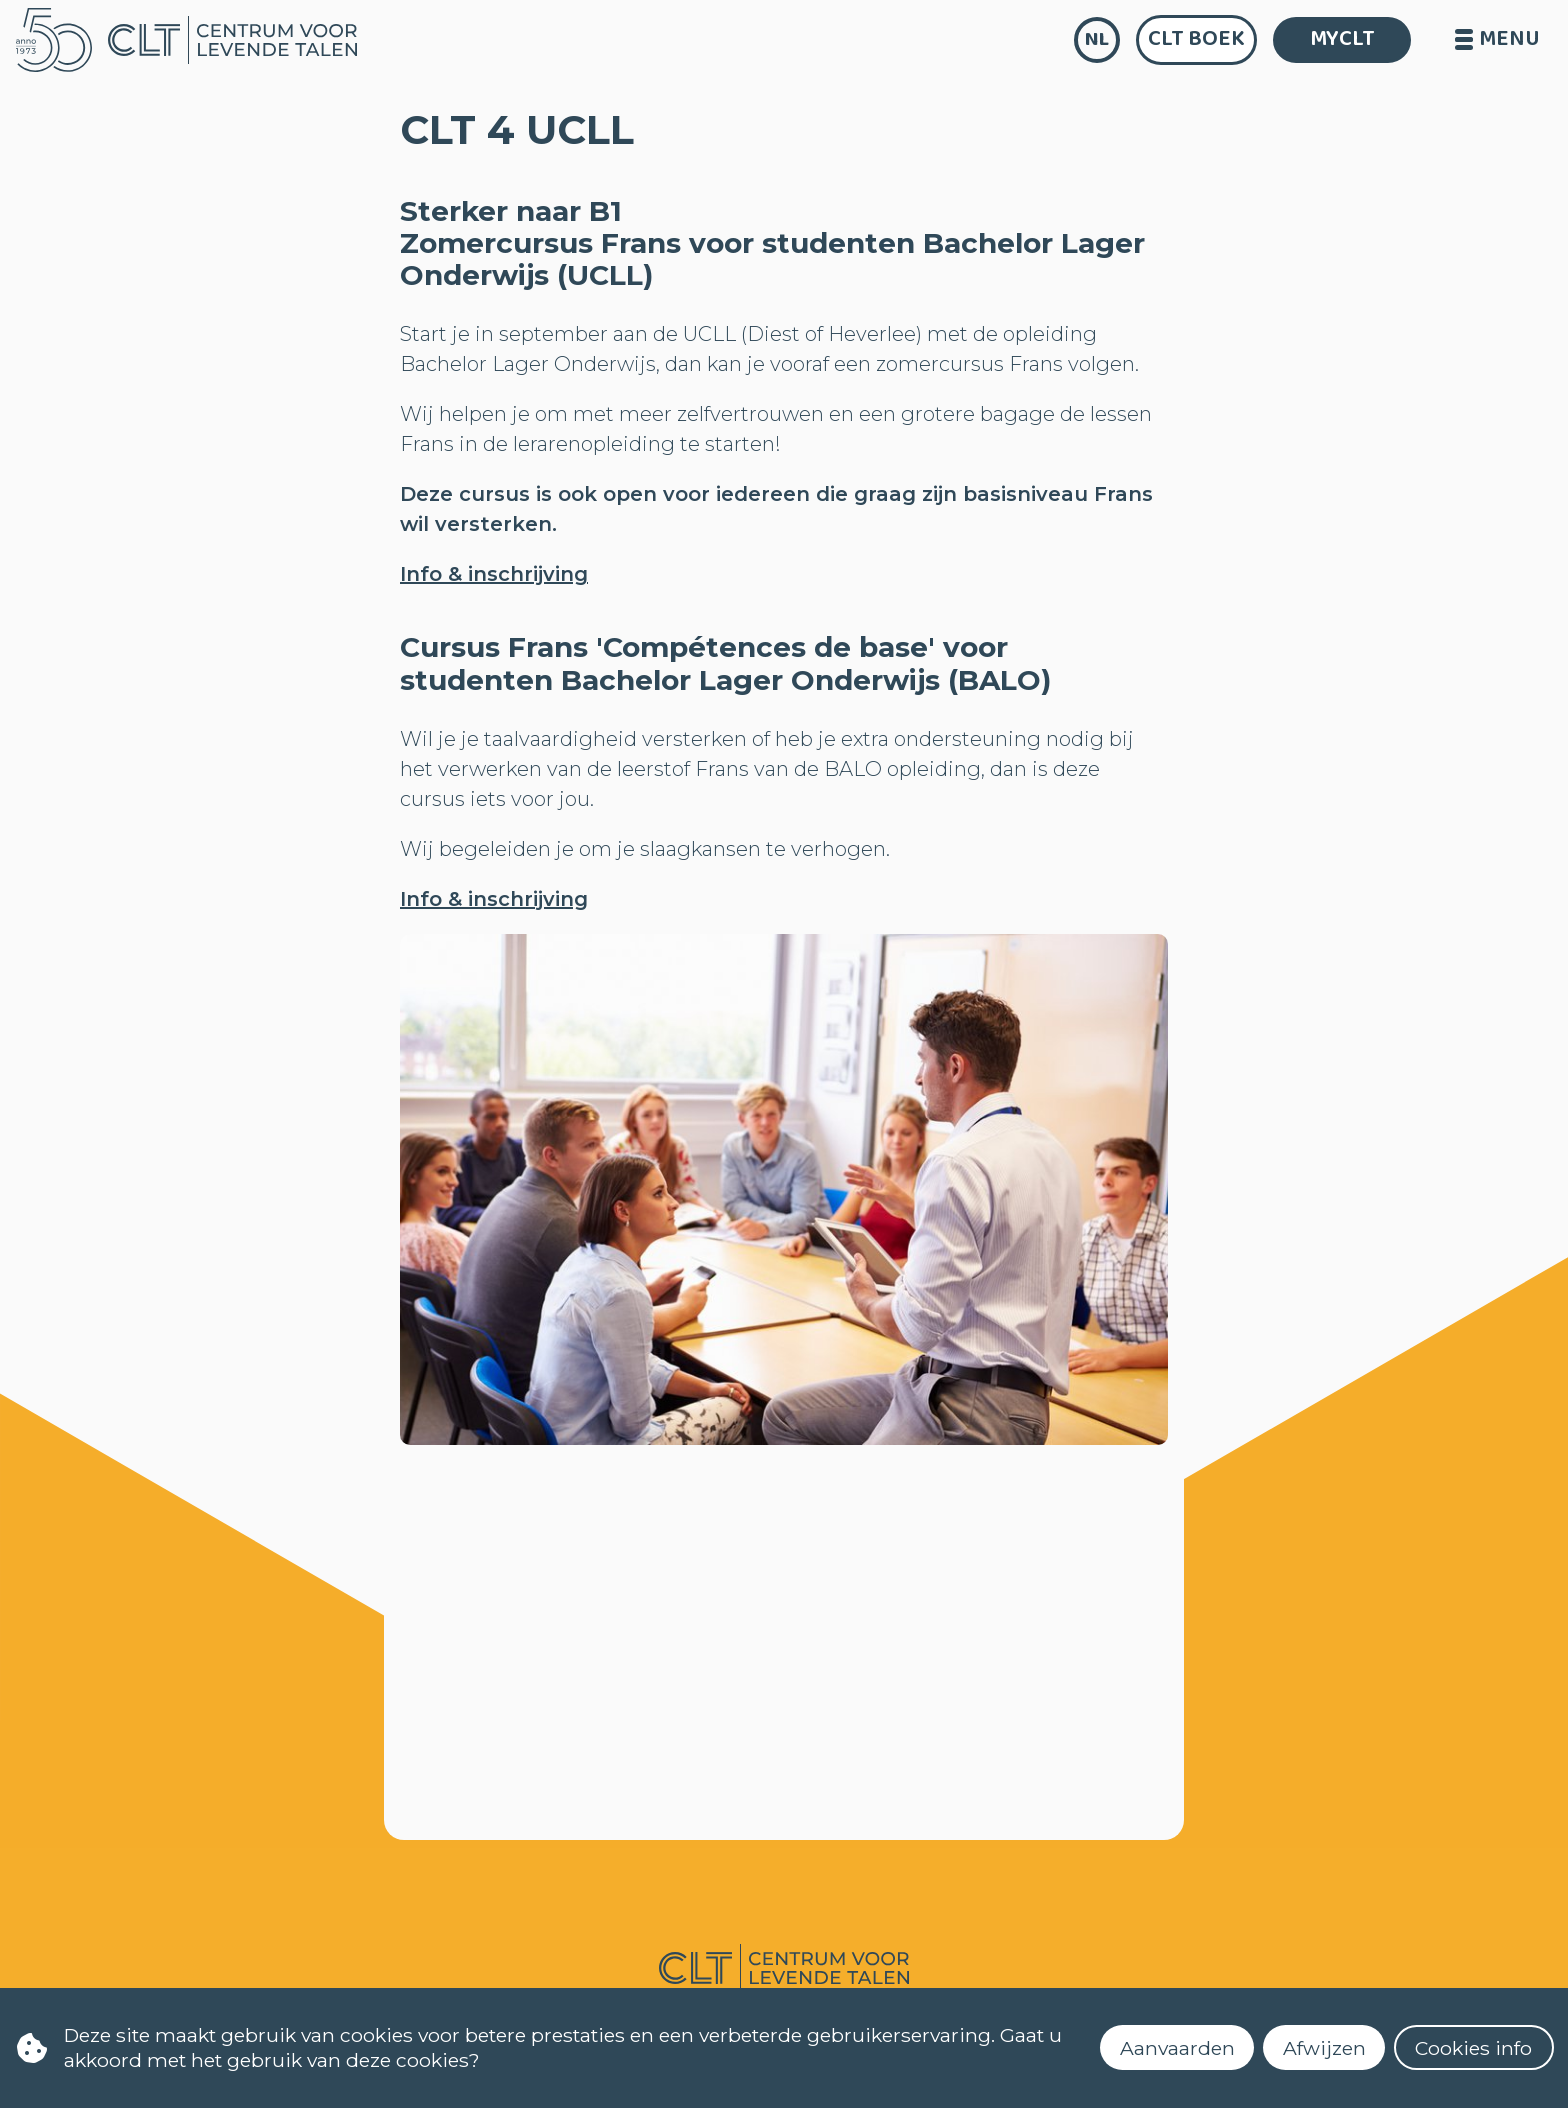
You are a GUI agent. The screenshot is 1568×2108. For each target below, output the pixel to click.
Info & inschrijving (494, 574)
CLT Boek (1196, 39)
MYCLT (1342, 39)
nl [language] (1097, 39)
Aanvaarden (1177, 2048)
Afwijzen (1324, 2048)
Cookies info (1473, 2048)
